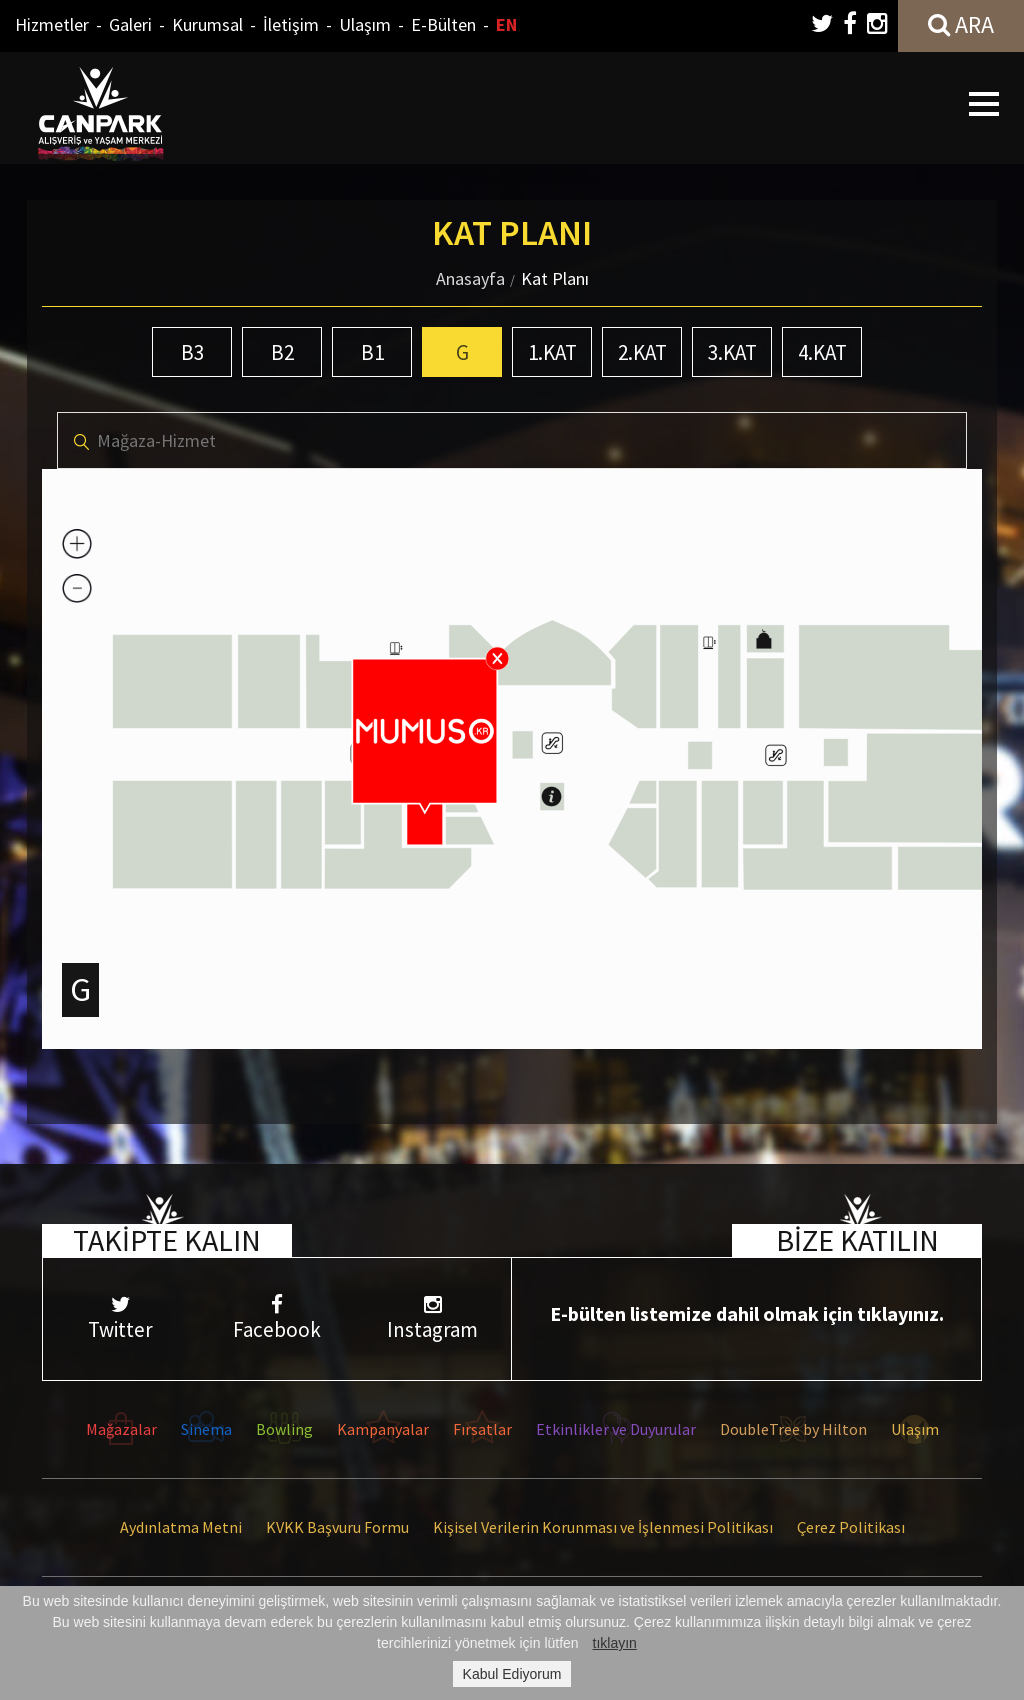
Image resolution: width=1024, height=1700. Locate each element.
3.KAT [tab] (732, 352)
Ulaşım (365, 24)
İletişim (291, 24)
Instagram (433, 1318)
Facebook (277, 1318)
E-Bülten (443, 24)
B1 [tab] (372, 352)
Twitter (121, 1318)
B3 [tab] (192, 352)
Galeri (130, 24)
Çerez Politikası (851, 1527)
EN (506, 24)
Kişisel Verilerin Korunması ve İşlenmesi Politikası (603, 1527)
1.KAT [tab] (552, 352)
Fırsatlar (482, 1429)
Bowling (284, 1429)
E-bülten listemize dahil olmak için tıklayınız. (747, 1313)
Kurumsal (207, 24)
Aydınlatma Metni (181, 1527)
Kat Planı (555, 278)
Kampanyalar (383, 1429)
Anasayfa (470, 278)
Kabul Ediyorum (512, 1674)
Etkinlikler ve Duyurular (616, 1429)
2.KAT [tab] (642, 352)
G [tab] (462, 352)
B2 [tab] (282, 352)
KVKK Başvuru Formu (337, 1527)
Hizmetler (52, 24)
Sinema (206, 1429)
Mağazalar (121, 1429)
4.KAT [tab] (822, 352)
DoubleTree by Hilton (793, 1429)
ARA (961, 24)
